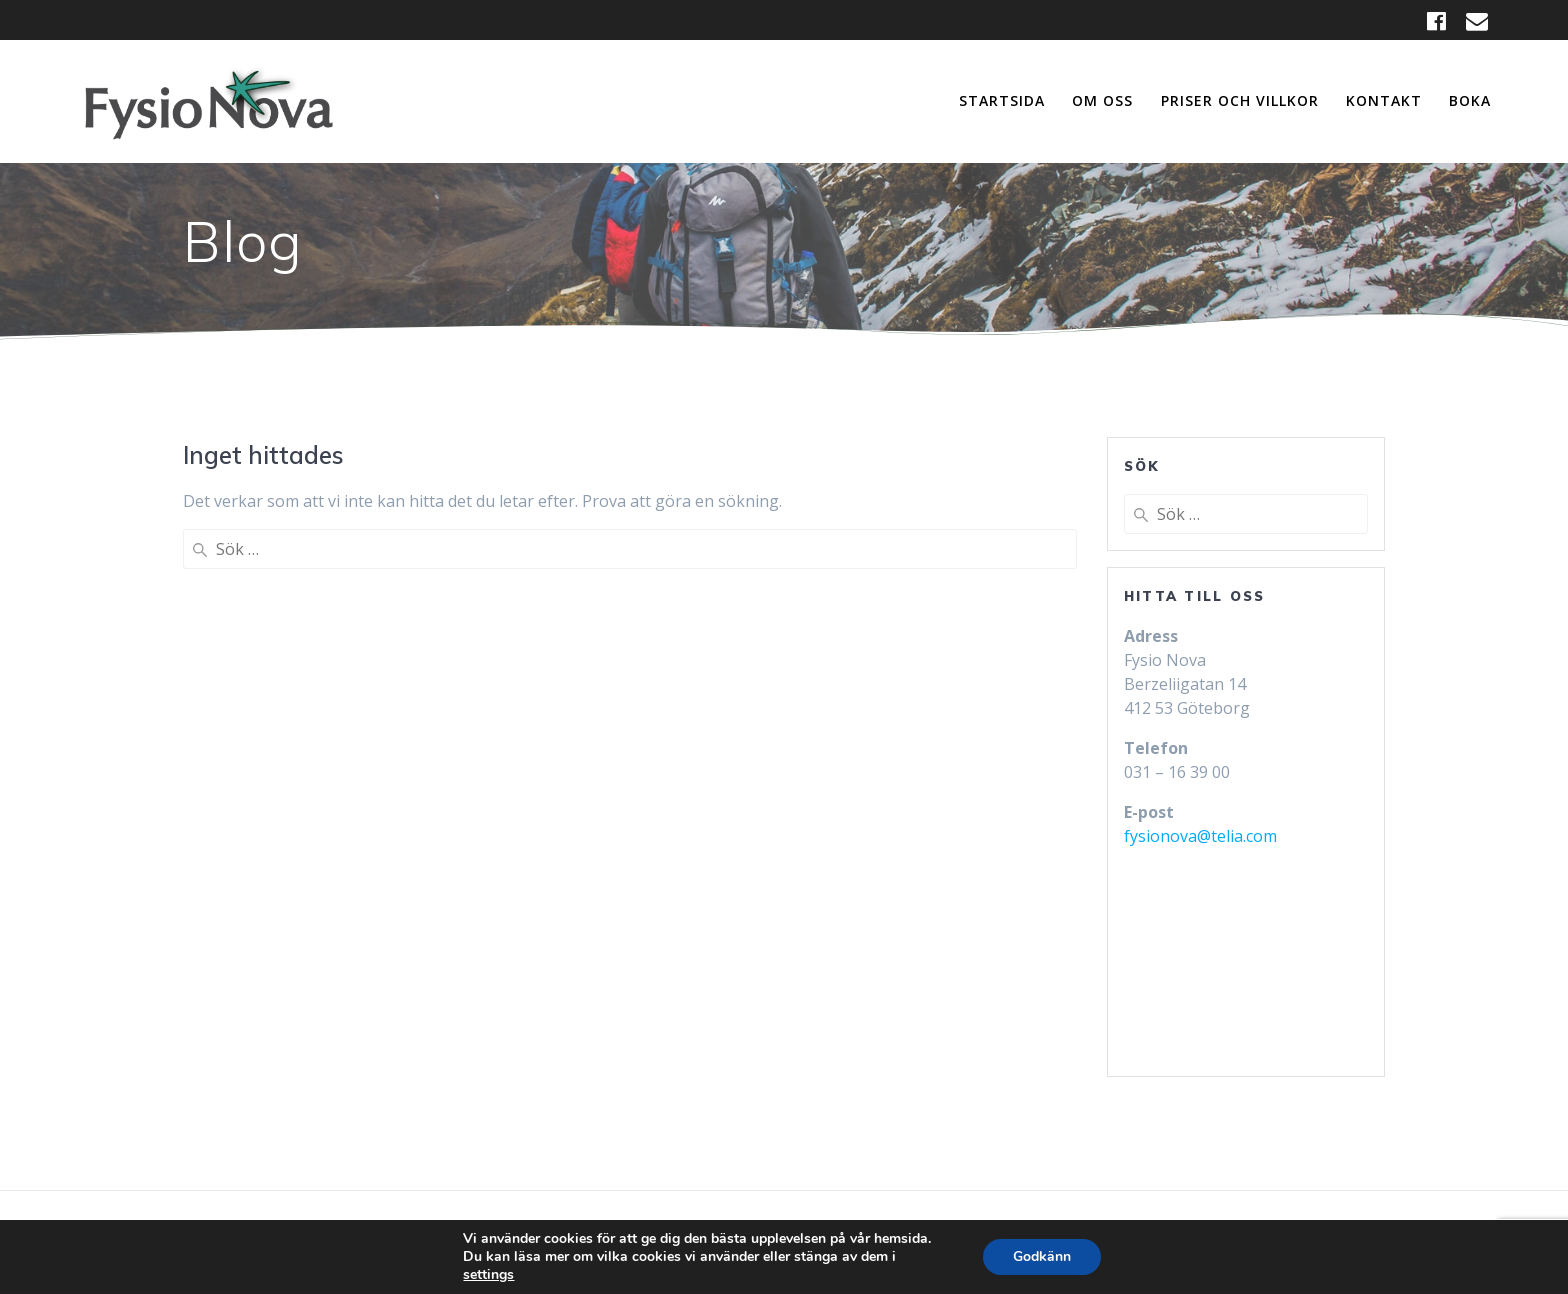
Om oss (1102, 100)
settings (488, 1275)
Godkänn (1042, 1256)
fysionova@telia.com (1200, 836)
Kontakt (1384, 100)
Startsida (1002, 100)
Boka (1470, 100)
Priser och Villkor (1240, 100)
